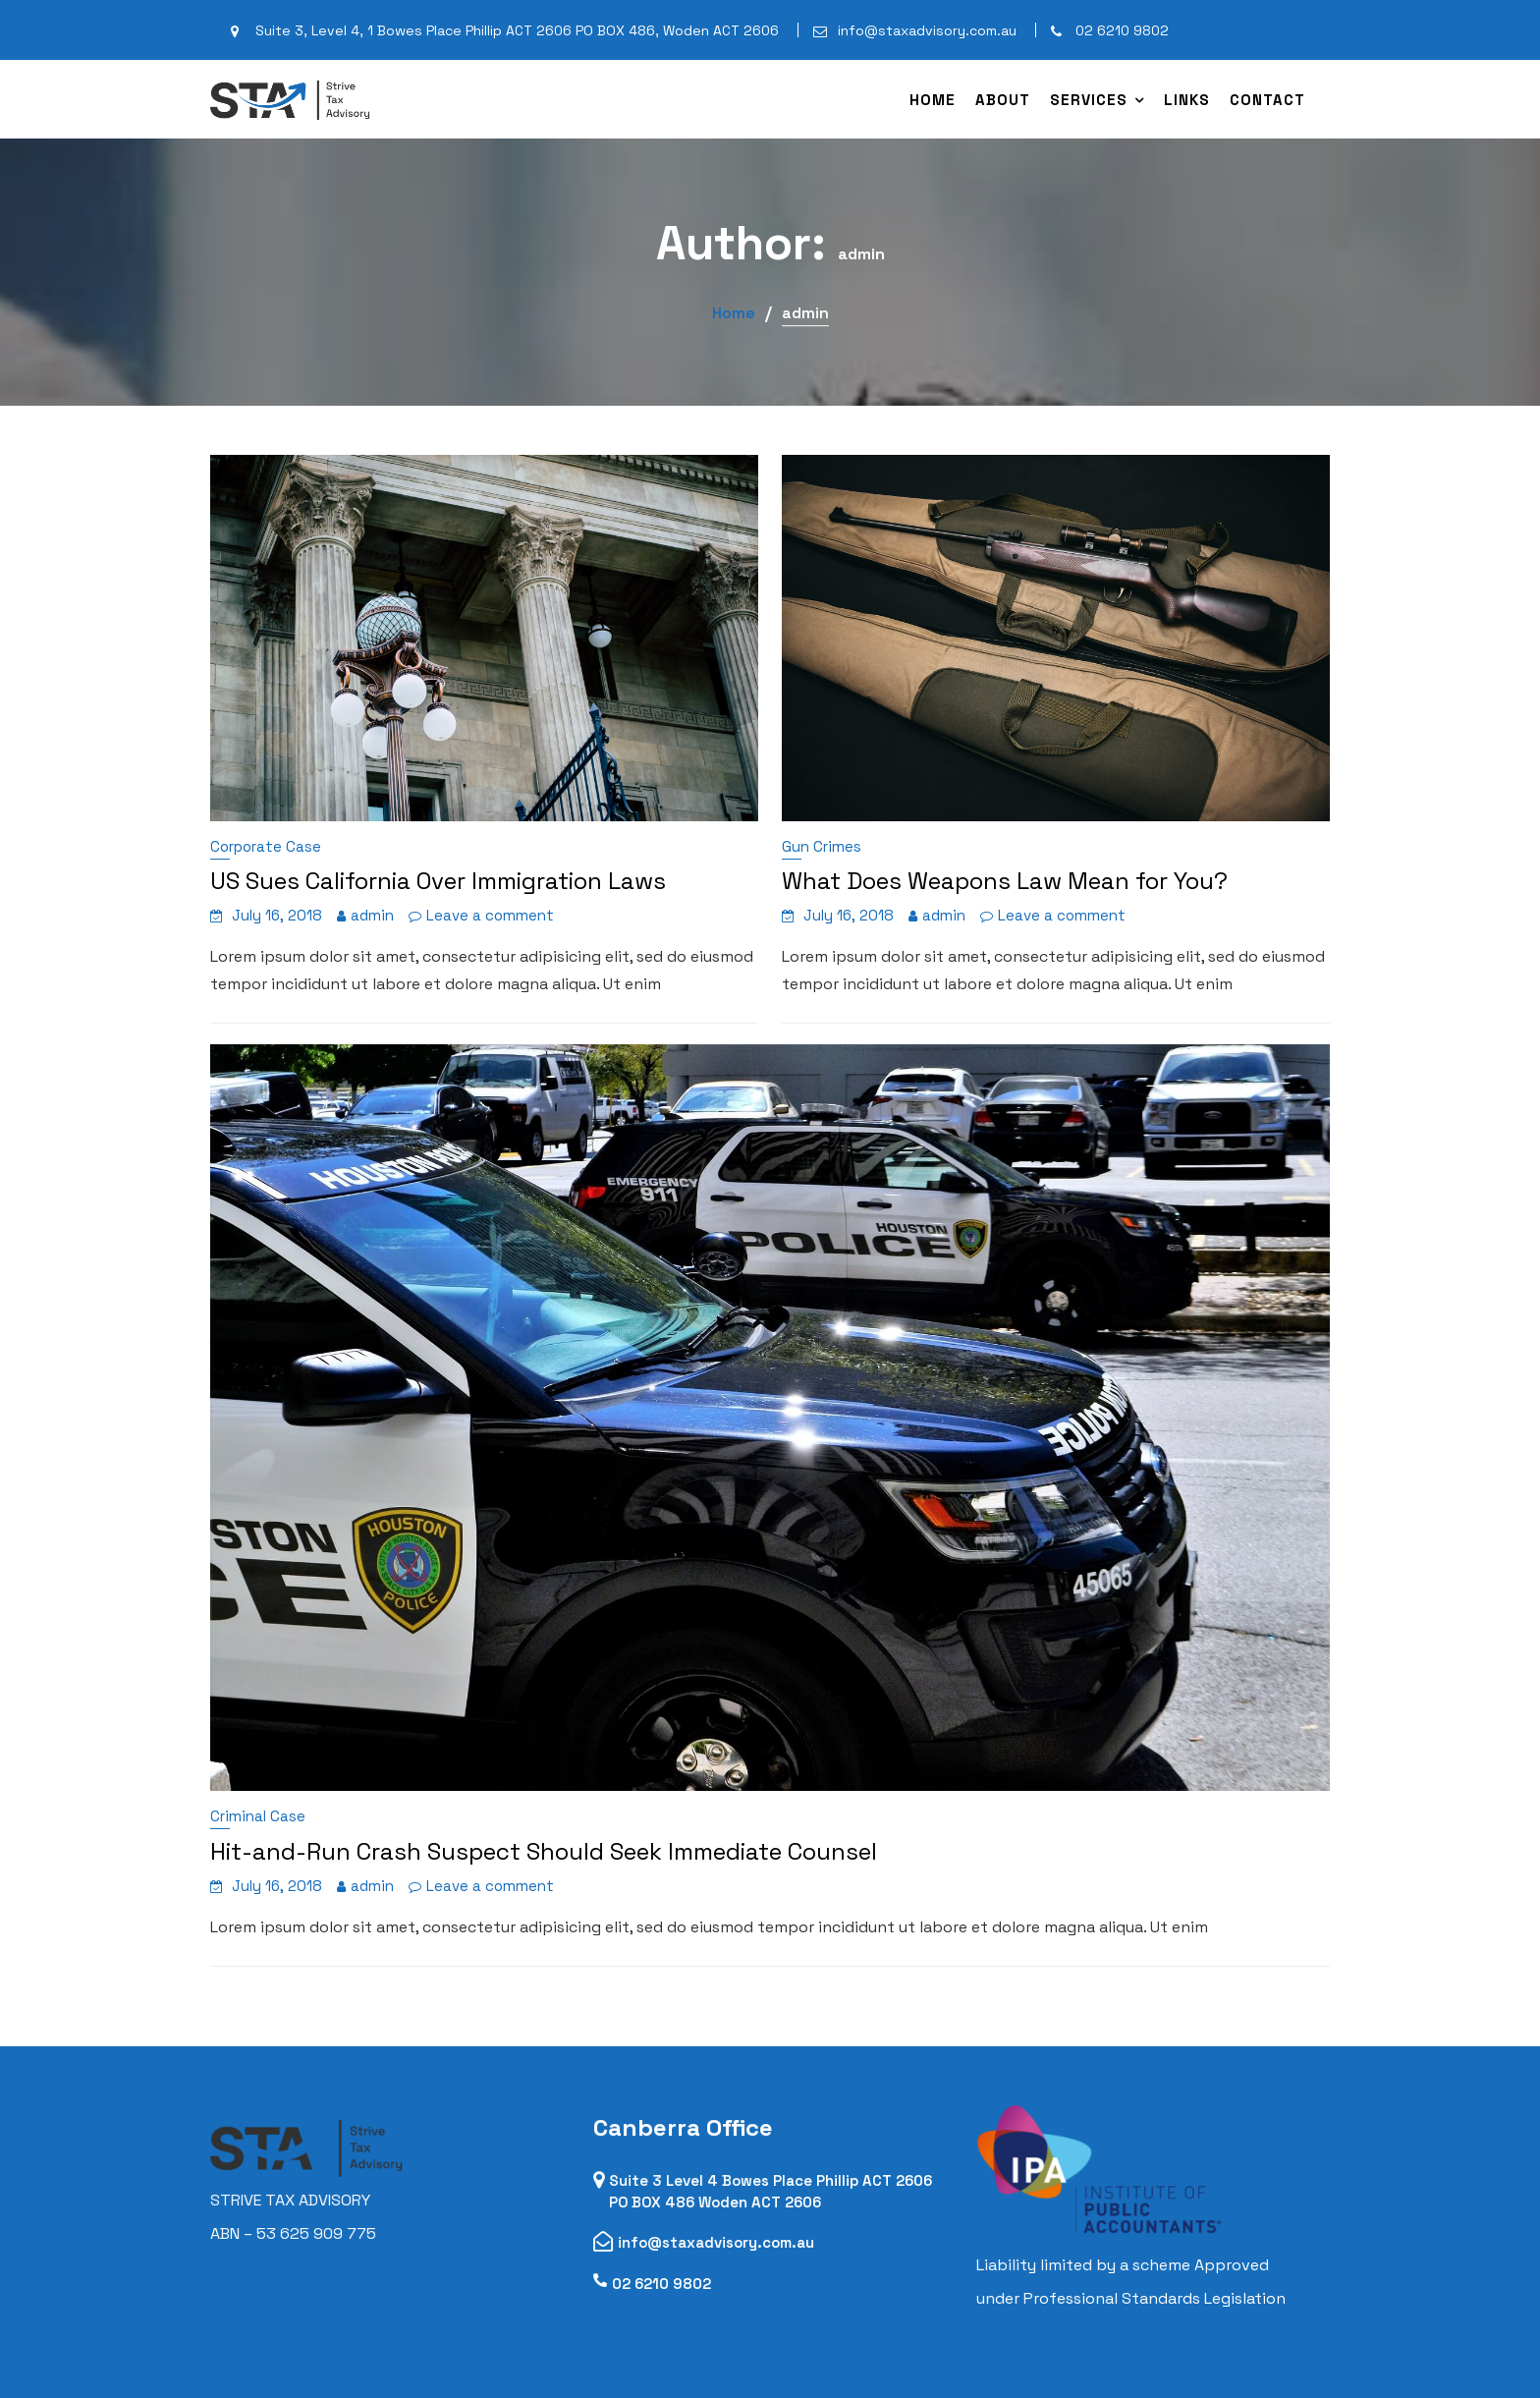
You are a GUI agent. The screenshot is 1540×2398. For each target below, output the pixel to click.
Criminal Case (257, 1816)
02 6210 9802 (663, 2281)
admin (372, 915)
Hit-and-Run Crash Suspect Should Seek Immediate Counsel (543, 1851)
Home (932, 99)
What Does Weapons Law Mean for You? (1005, 880)
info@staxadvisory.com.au (717, 2241)
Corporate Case (265, 846)
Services (1089, 99)
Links (1187, 99)
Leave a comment (490, 915)
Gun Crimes (821, 846)
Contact (1267, 99)
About (1002, 99)
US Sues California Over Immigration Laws (438, 880)
